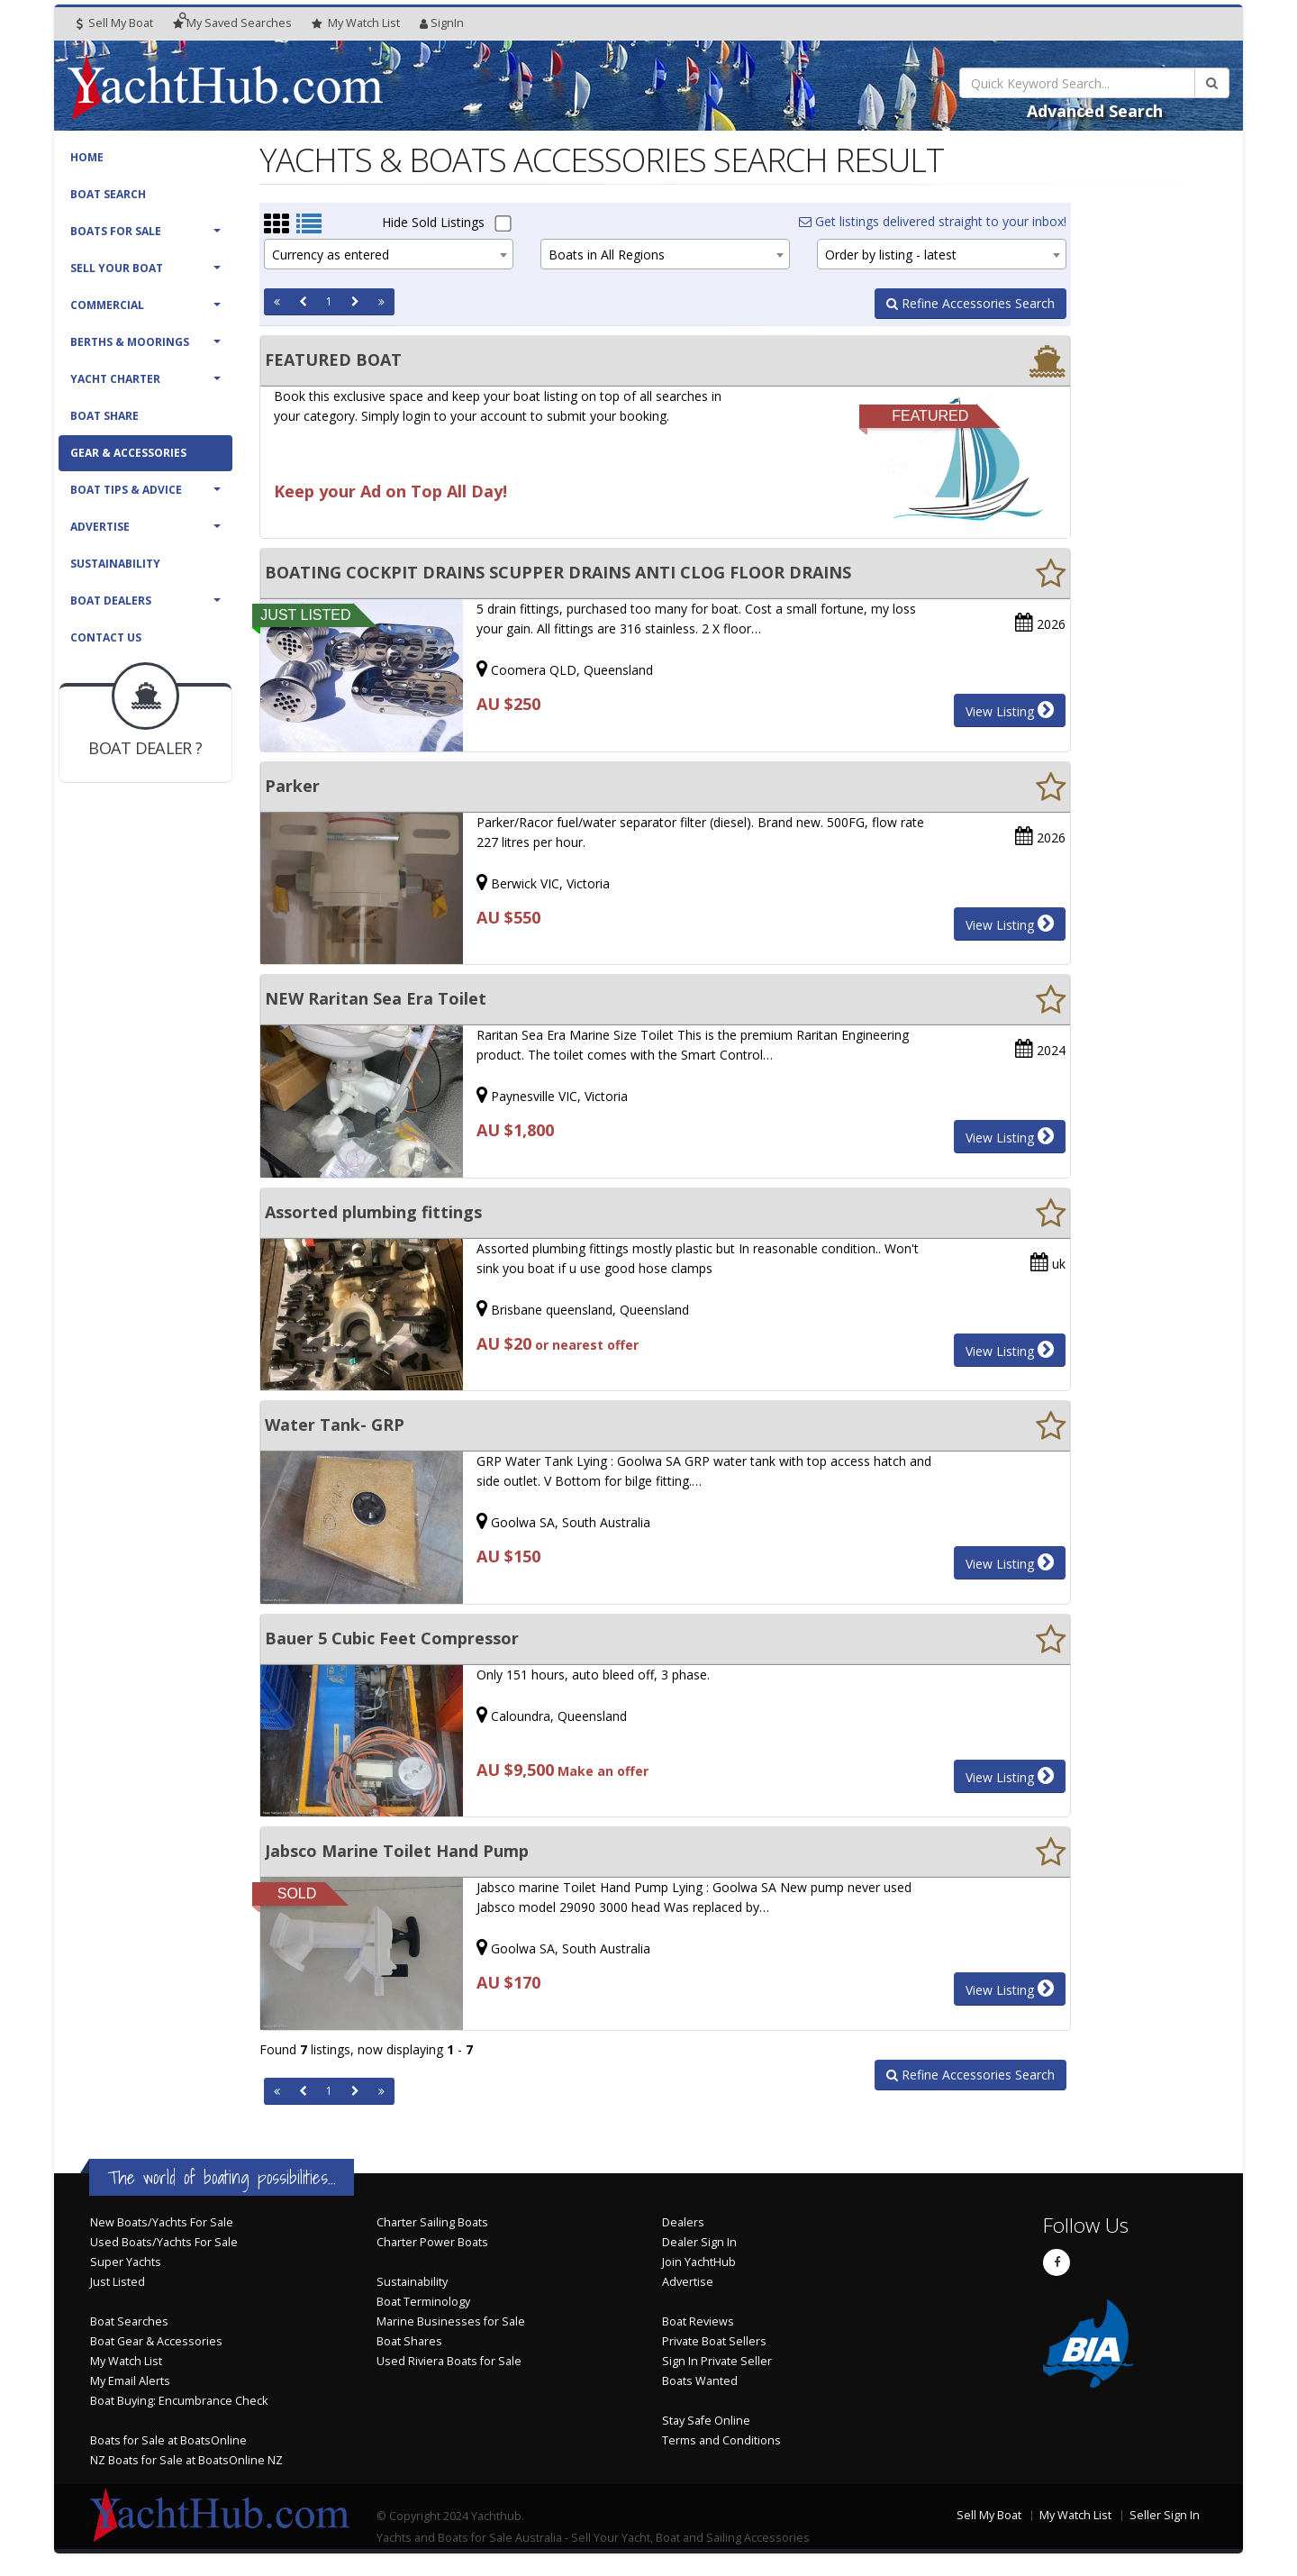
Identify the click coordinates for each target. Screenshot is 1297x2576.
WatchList (356, 23)
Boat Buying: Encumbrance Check (179, 2400)
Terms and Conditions (721, 2440)
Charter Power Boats (432, 2242)
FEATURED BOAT (333, 359)
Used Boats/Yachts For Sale (164, 2242)
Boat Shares (409, 2341)
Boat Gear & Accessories (156, 2341)
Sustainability (115, 563)
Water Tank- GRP (334, 1424)
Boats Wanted (700, 2381)
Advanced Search (1095, 111)
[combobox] (388, 254)
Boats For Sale (115, 231)
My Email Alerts (130, 2381)
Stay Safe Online (706, 2420)
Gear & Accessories (128, 452)
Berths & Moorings (129, 342)
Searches (232, 23)
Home (87, 157)
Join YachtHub (699, 2262)
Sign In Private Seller (717, 2361)
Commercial (107, 305)
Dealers (683, 2222)
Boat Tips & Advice (126, 489)
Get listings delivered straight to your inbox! (932, 221)
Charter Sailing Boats (432, 2222)
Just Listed (117, 2281)
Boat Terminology (423, 2301)
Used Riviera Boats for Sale (449, 2361)
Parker (292, 786)
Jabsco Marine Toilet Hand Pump (397, 1851)
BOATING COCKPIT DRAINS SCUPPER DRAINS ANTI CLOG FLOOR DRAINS (558, 572)
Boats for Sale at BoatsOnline (168, 2440)
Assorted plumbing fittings (373, 1212)
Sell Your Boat (116, 268)
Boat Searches (129, 2321)
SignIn (442, 23)
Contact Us (105, 637)
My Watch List (126, 2361)
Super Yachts (125, 2262)
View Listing (1010, 710)
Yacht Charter (115, 379)
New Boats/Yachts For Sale (161, 2222)
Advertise (100, 526)
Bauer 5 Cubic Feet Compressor (392, 1638)
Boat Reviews (698, 2321)
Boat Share (104, 415)
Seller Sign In (1164, 2515)
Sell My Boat (115, 23)
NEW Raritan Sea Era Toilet (375, 998)
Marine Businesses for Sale (450, 2321)
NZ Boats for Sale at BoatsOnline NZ (186, 2460)
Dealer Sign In (699, 2242)
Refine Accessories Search (970, 303)
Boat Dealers (110, 600)
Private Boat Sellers (714, 2341)
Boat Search (108, 194)
